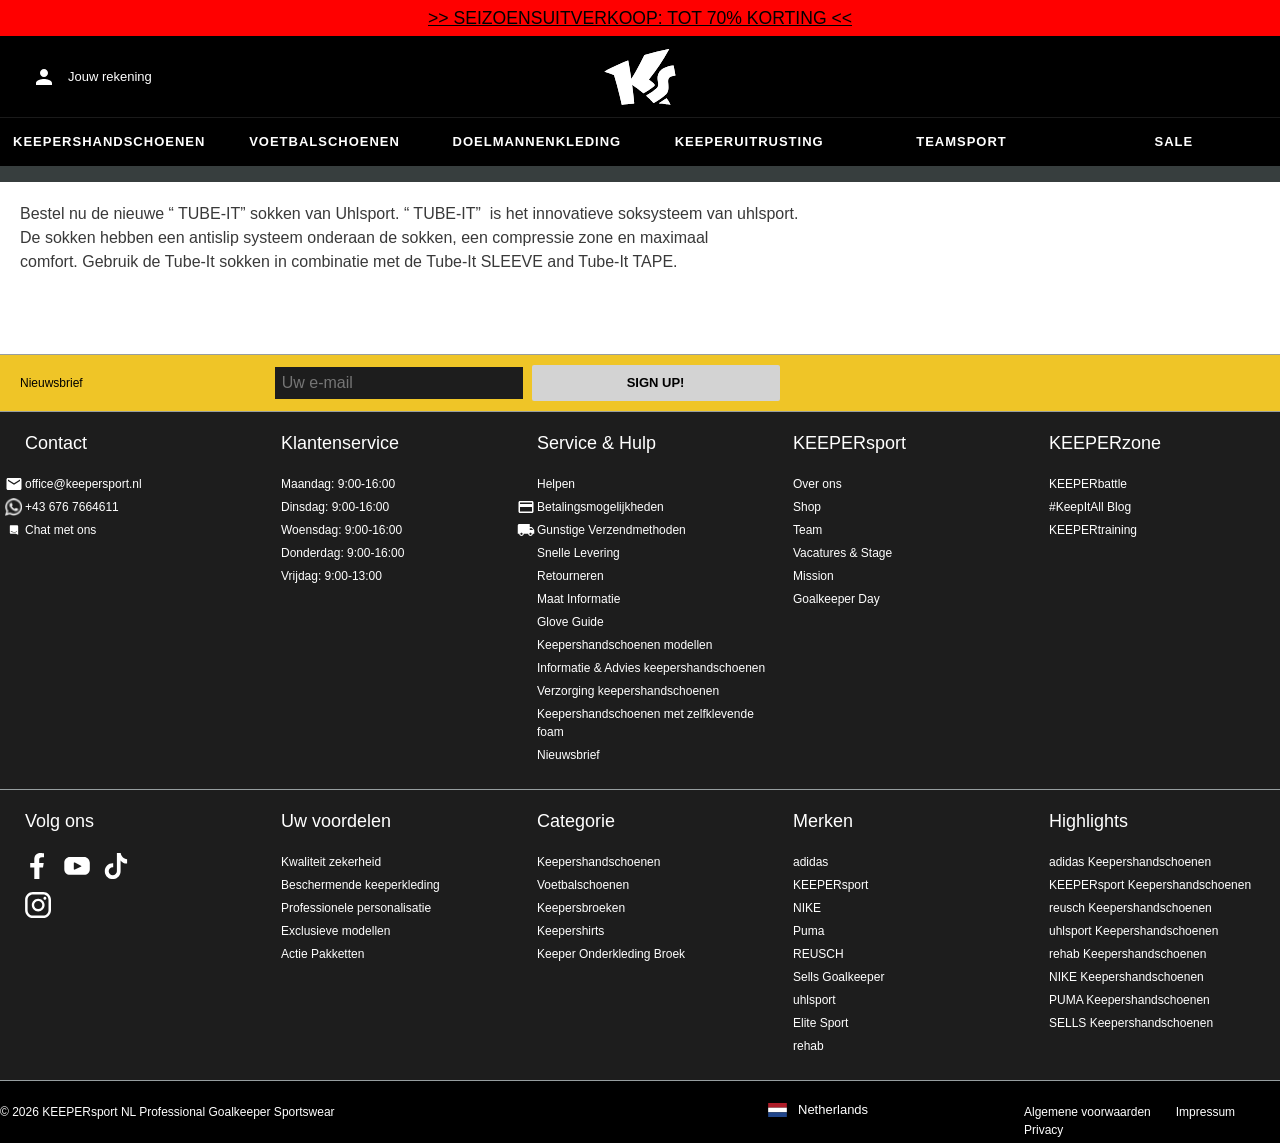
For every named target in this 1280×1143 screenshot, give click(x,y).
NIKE (807, 908)
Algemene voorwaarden (1087, 1112)
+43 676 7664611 (72, 507)
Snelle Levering (578, 553)
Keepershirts (570, 931)
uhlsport (814, 1000)
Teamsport (961, 141)
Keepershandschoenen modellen (624, 645)
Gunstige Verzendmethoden (611, 530)
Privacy (1043, 1130)
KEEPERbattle (1088, 484)
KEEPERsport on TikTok (116, 866)
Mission (813, 576)
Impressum (1205, 1112)
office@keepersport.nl (83, 484)
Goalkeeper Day (836, 599)
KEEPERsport (849, 443)
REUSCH (818, 954)
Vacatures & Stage (842, 553)
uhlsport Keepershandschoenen (1133, 931)
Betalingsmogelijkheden (600, 507)
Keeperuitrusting (749, 141)
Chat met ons (60, 530)
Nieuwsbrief (51, 383)
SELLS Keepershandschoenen (1131, 1023)
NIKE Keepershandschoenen (1126, 977)
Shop (807, 507)
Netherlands (833, 1110)
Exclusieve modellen (335, 931)
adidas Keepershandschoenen (1130, 862)
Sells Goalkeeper (838, 977)
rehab (808, 1046)
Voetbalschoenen (324, 141)
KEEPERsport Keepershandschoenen (1150, 885)
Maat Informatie (578, 599)
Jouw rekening (110, 76)
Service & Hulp (596, 443)
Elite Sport (820, 1023)
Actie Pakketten (322, 954)
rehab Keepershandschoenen (1127, 954)
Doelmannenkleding (537, 141)
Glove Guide (570, 622)
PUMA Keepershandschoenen (1129, 1000)
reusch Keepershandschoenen (1130, 908)
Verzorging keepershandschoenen (628, 691)
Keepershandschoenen (109, 141)
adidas (810, 862)
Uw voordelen (336, 821)
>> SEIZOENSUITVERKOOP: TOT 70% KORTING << (640, 18)
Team (807, 530)
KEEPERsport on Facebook (38, 866)
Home (640, 77)
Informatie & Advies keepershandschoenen (651, 668)
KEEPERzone (1105, 443)
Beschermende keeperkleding (360, 885)
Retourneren (570, 576)
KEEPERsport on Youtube (77, 866)
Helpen (556, 484)
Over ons (817, 484)
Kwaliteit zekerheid (331, 862)
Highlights (1088, 821)
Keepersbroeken (581, 908)
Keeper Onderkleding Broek (611, 954)
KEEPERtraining (1093, 530)
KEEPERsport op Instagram (38, 905)
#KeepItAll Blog (1090, 507)
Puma (808, 931)
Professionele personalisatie (356, 908)
